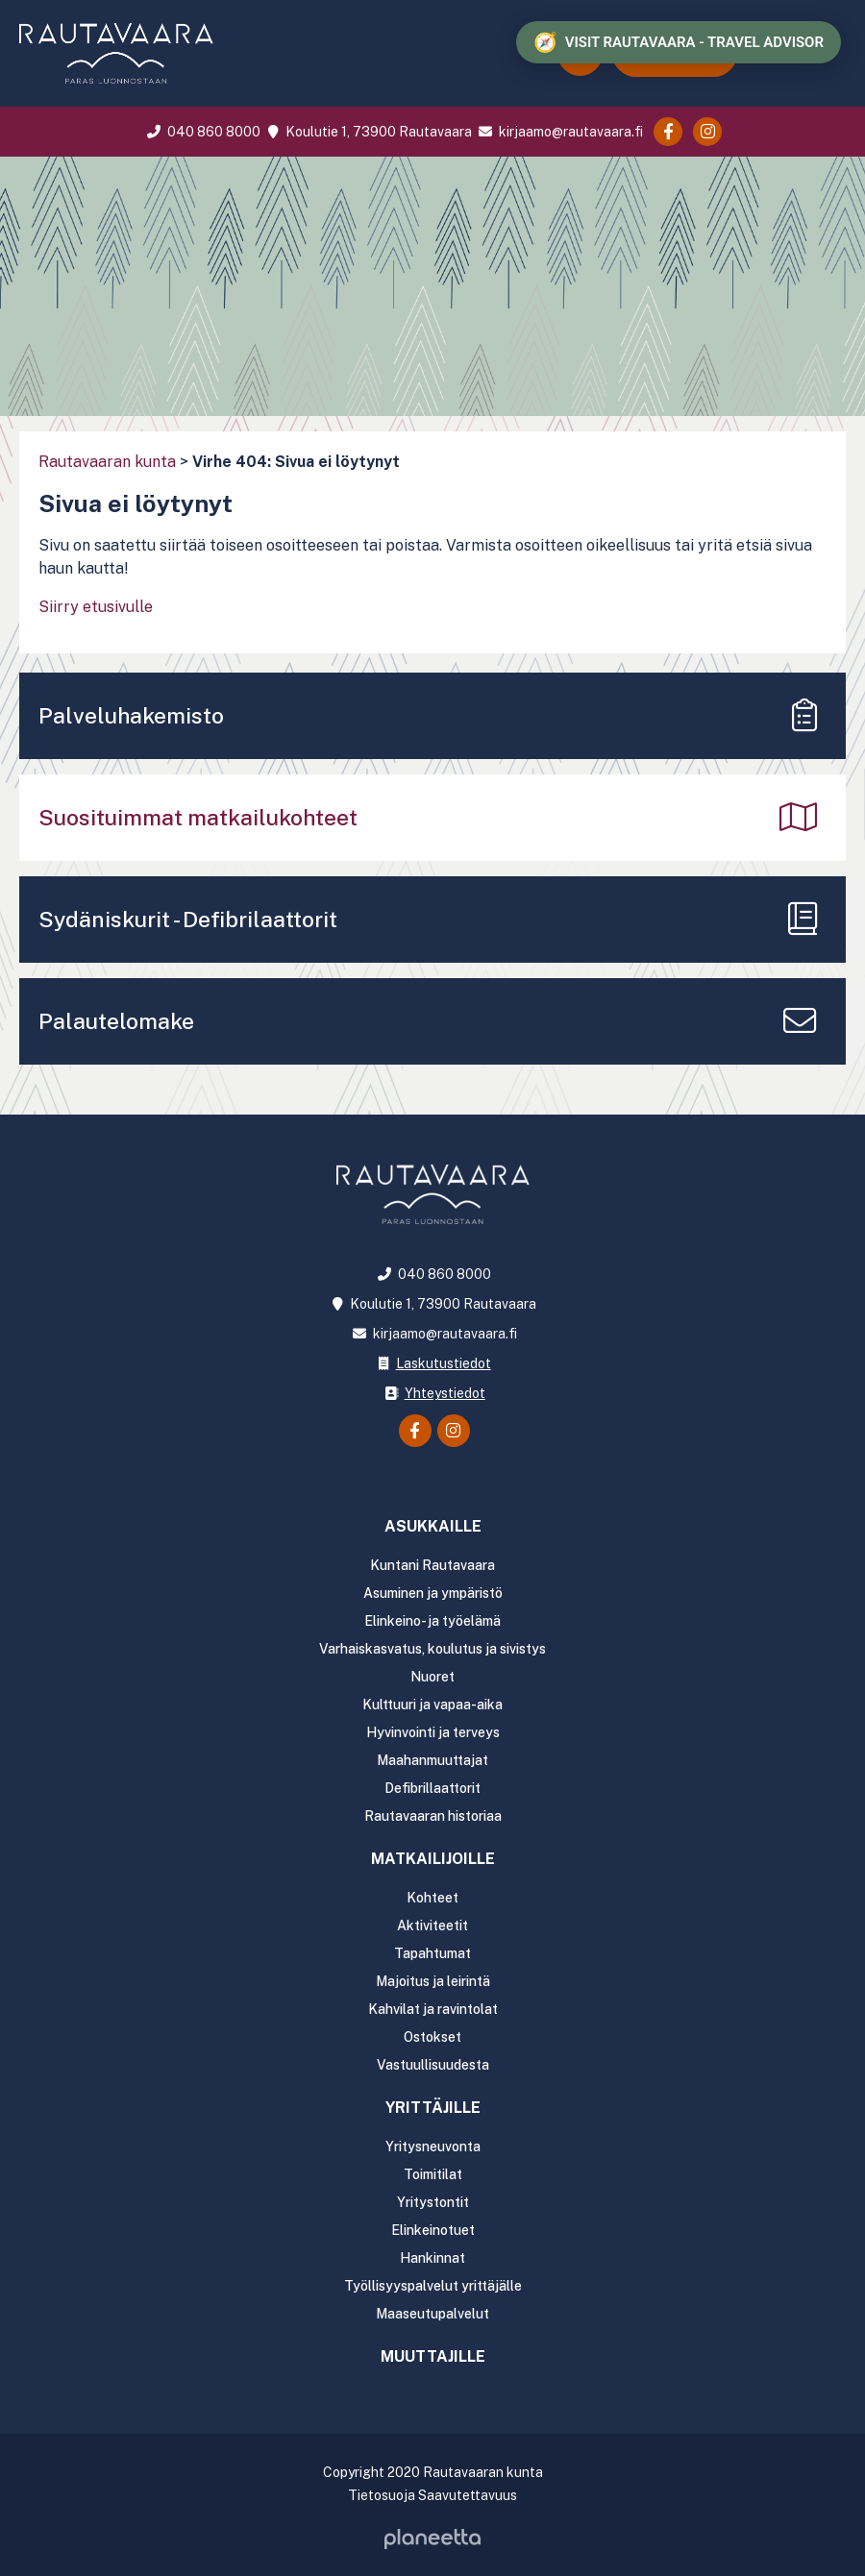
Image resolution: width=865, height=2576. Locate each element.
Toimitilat (433, 2174)
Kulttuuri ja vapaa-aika (432, 1704)
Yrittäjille (433, 2107)
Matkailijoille (433, 1859)
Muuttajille (433, 2356)
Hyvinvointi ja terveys (433, 1732)
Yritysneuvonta (433, 2146)
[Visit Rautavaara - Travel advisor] (678, 42)
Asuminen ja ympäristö (433, 1593)
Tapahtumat (432, 1953)
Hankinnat (432, 2258)
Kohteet (432, 1897)
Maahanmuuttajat (432, 1760)
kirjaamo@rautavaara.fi (559, 131)
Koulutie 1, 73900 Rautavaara (367, 131)
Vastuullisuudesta (433, 2065)
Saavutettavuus (467, 2495)
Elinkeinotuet (433, 2230)
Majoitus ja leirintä (433, 1981)
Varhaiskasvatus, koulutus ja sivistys (432, 1648)
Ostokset (432, 2037)
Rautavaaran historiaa (433, 1816)
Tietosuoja (381, 2495)
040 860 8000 (201, 131)
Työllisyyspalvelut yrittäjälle (433, 2286)
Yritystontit (433, 2202)
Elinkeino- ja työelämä (432, 1621)
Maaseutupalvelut (432, 2313)
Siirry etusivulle (95, 607)
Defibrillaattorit (432, 1788)
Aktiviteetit (432, 1925)
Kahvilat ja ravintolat (433, 2009)
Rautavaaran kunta (107, 462)
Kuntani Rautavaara (432, 1565)
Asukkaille (433, 1526)
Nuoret (432, 1676)
